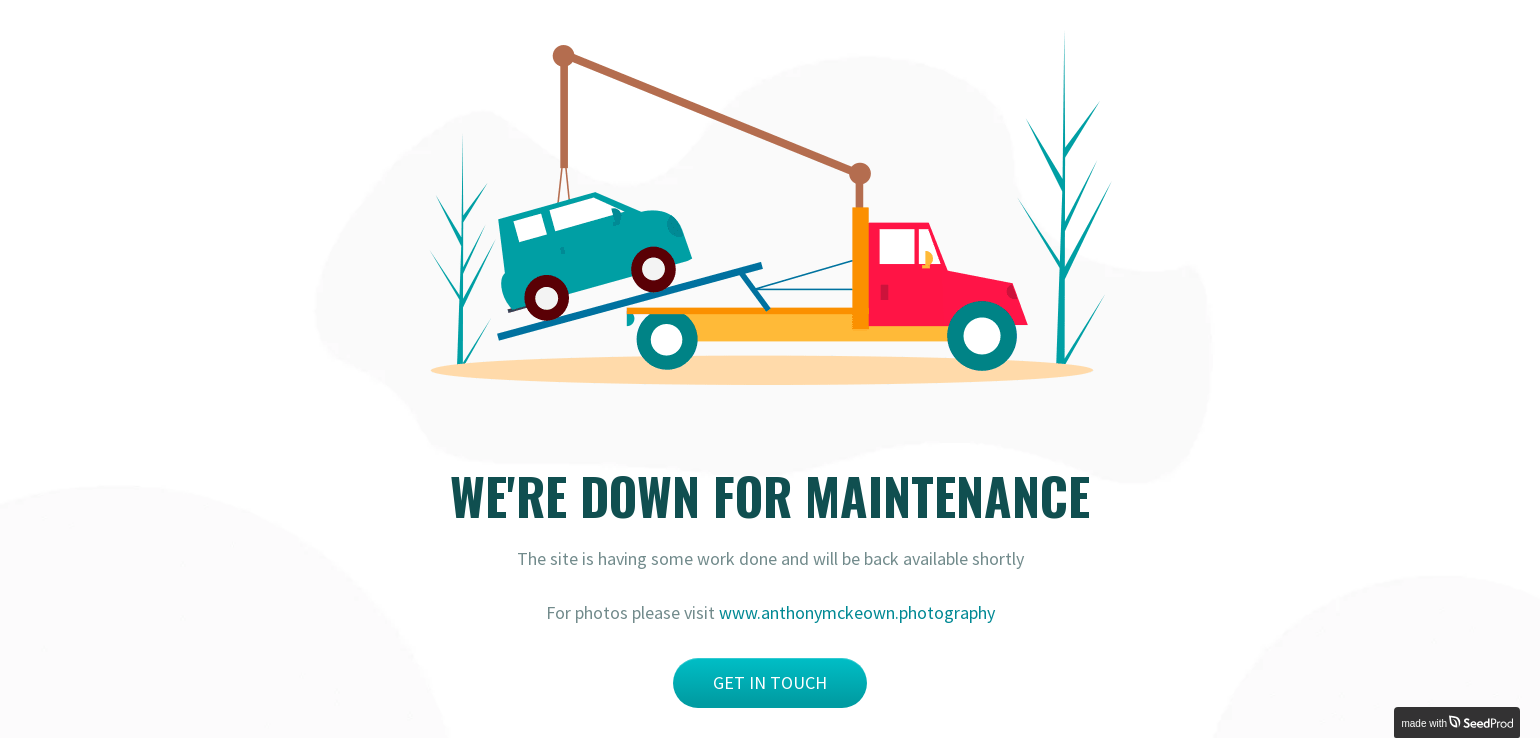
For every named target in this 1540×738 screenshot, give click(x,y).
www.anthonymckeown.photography (857, 612)
